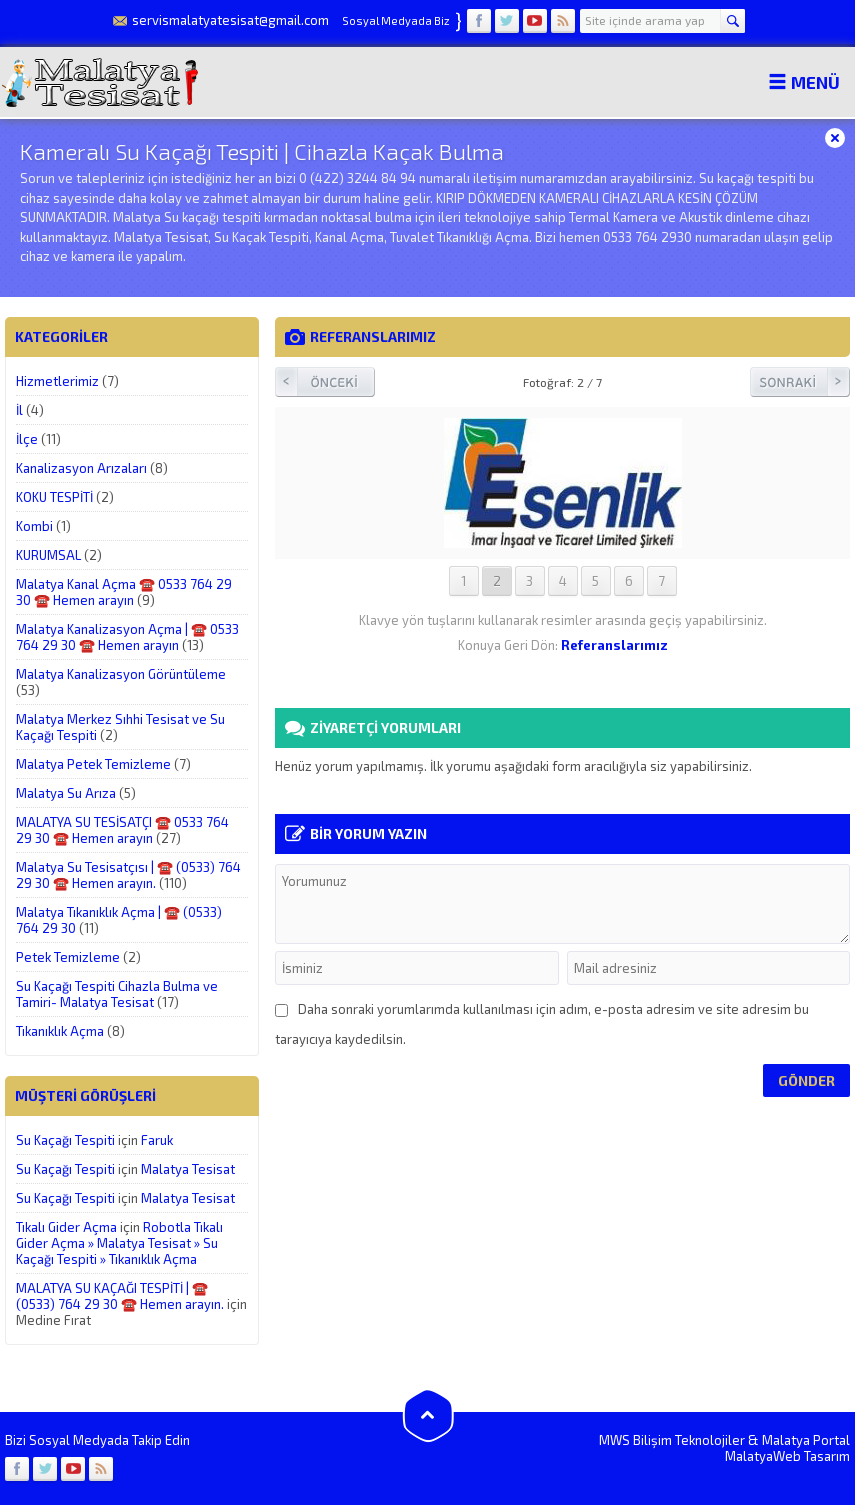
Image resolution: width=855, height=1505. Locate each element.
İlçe (27, 439)
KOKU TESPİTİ (54, 497)
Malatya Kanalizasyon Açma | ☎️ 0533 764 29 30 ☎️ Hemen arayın (127, 637)
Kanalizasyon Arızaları (81, 468)
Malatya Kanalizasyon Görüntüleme (121, 674)
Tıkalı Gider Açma (66, 1227)
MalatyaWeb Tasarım (787, 1456)
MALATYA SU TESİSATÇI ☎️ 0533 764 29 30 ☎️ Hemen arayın (122, 830)
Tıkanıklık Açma (60, 1031)
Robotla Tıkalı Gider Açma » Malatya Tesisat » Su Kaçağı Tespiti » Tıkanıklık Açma (119, 1243)
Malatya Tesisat (188, 1169)
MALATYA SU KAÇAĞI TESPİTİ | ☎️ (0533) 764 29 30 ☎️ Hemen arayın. (120, 1296)
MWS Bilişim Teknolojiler (672, 1440)
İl (19, 410)
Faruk (157, 1140)
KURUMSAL (48, 555)
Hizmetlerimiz (57, 381)
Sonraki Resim (800, 382)
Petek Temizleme (68, 957)
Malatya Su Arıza (66, 793)
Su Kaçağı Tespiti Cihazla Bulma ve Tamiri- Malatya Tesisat (117, 994)
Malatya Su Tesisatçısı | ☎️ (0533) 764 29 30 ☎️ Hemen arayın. (128, 875)
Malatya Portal (806, 1440)
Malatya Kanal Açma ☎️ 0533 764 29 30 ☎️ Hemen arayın (124, 592)
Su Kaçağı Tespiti (65, 1140)
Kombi (34, 526)
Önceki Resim (325, 382)
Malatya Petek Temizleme (93, 764)
